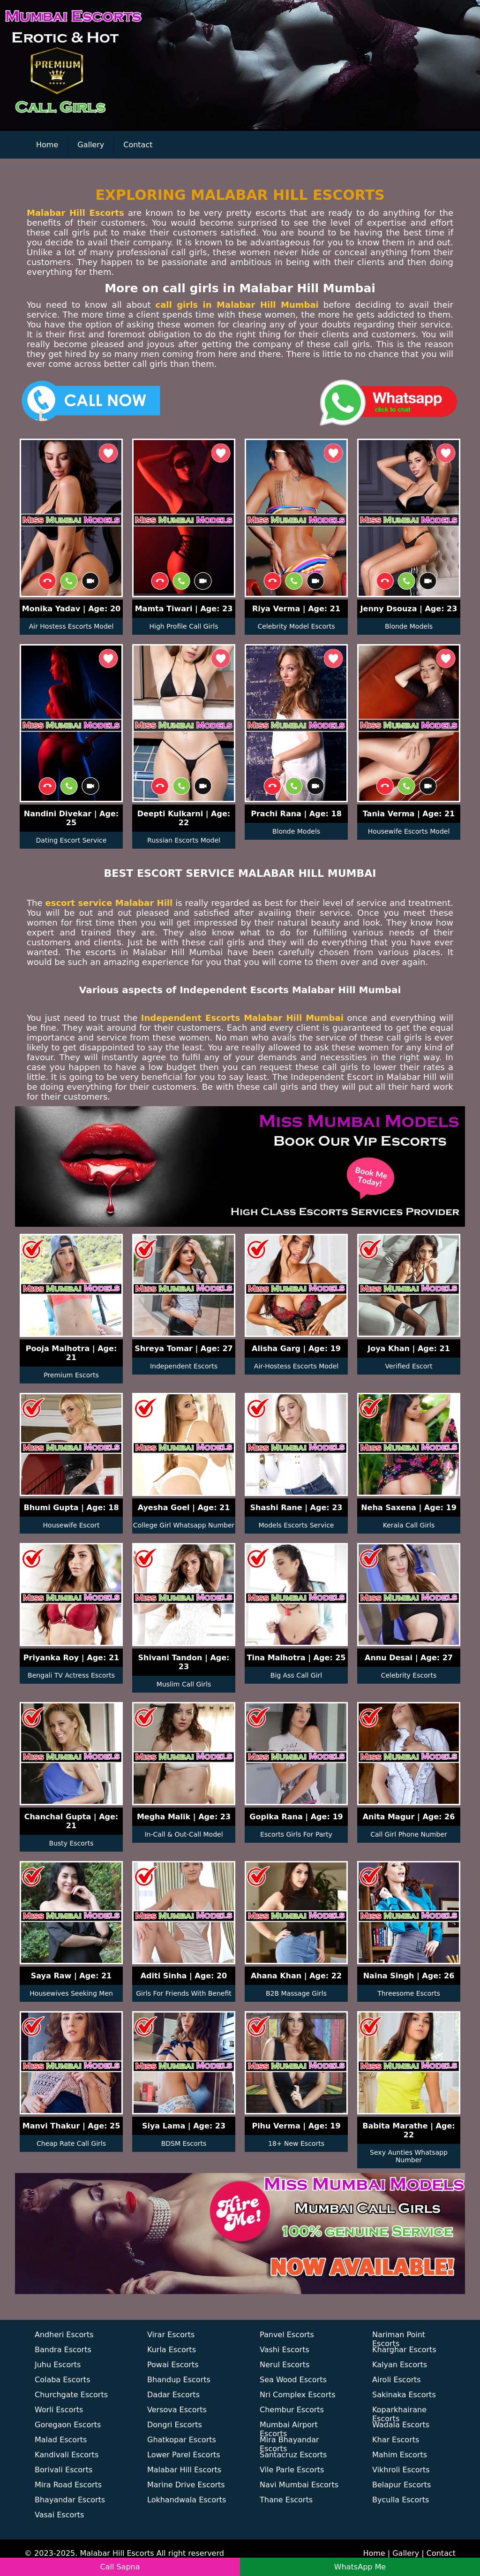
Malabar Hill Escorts (184, 2469)
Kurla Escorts (171, 2349)
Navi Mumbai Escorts (299, 2484)
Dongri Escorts (174, 2424)
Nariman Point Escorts (398, 2337)
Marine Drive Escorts (186, 2484)
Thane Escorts (286, 2499)
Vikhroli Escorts (401, 2469)
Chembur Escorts (292, 2409)
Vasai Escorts (59, 2514)
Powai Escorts (173, 2364)
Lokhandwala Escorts (186, 2499)
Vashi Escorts (284, 2349)
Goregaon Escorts (68, 2424)
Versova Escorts (177, 2409)
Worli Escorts (59, 2409)
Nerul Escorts (284, 2364)
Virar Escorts (171, 2334)
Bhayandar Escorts (70, 2499)
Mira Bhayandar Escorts (289, 2442)
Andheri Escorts (64, 2334)
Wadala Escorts (400, 2424)
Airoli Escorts (396, 2379)
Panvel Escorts (287, 2334)
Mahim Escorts (399, 2454)
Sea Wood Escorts (293, 2379)
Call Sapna (120, 2566)
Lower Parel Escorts (183, 2454)
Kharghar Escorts (404, 2349)
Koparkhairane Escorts (399, 2412)
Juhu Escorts (58, 2364)
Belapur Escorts (401, 2484)
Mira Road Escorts (68, 2484)
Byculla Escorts (400, 2499)
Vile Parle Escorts (292, 2469)
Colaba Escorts (62, 2379)
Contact (137, 144)
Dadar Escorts (173, 2394)
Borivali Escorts (63, 2469)
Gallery (90, 144)
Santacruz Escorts (293, 2454)
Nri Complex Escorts (298, 2394)
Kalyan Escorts (399, 2364)
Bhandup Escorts (178, 2379)
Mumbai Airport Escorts (289, 2427)
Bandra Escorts (63, 2349)
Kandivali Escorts (66, 2454)
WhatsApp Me (360, 2566)
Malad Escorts (61, 2439)
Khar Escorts (395, 2439)
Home (47, 144)
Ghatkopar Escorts (181, 2439)
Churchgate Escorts (71, 2394)
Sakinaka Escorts (404, 2394)
